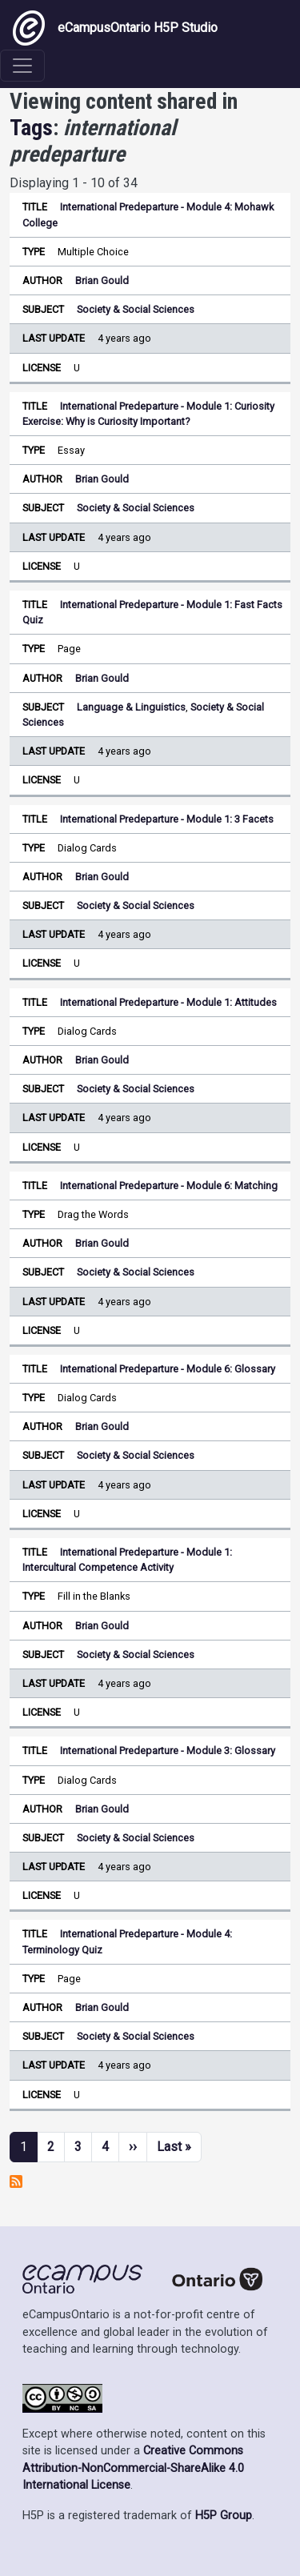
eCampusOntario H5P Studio (115, 28)
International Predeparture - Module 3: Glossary (167, 1751)
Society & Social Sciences (135, 309)
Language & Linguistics (131, 707)
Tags (31, 127)
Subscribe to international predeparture (16, 2181)
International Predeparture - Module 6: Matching (169, 1186)
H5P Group (223, 2515)
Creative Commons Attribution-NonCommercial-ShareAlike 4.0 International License (133, 2468)
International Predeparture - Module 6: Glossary (167, 1369)
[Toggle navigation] (22, 66)
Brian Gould (102, 280)
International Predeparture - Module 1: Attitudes (168, 1002)
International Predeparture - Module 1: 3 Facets (167, 819)
